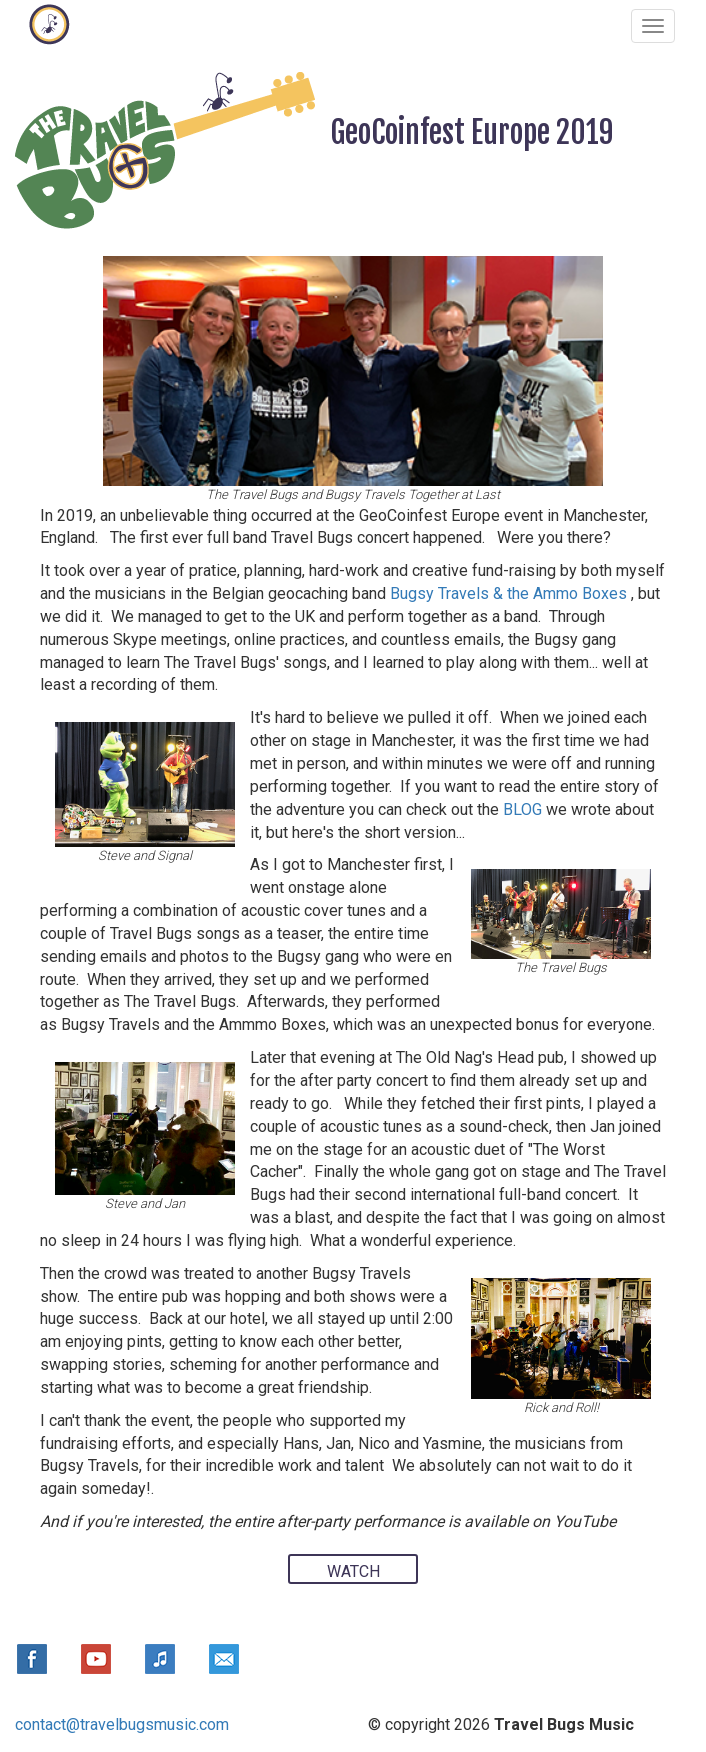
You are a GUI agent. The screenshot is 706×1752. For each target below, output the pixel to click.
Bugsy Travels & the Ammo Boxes (510, 593)
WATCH (353, 1571)
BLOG (522, 809)
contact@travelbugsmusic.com (122, 1724)
